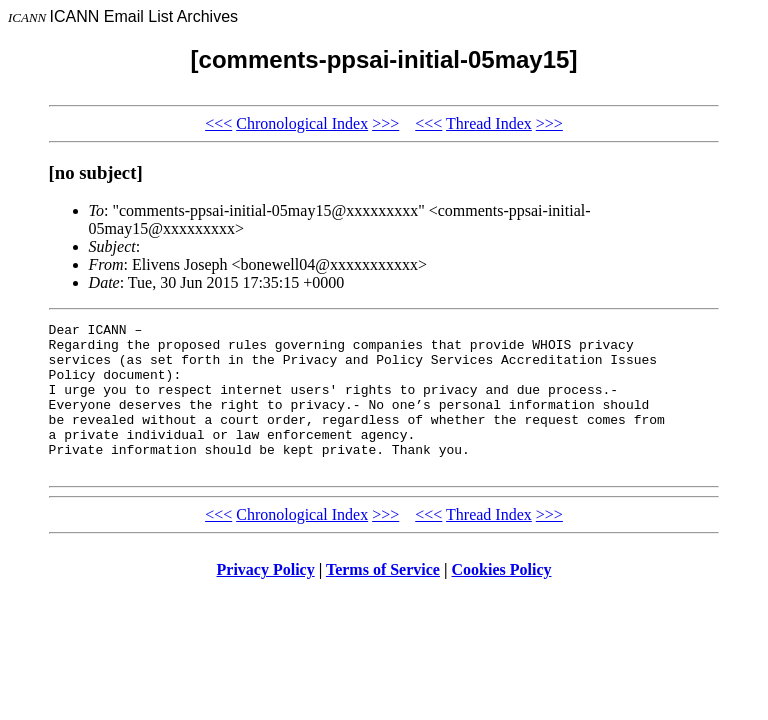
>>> (385, 123)
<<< (218, 123)
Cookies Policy (502, 599)
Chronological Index (302, 123)
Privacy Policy (266, 599)
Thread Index (489, 123)
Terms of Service (383, 599)
